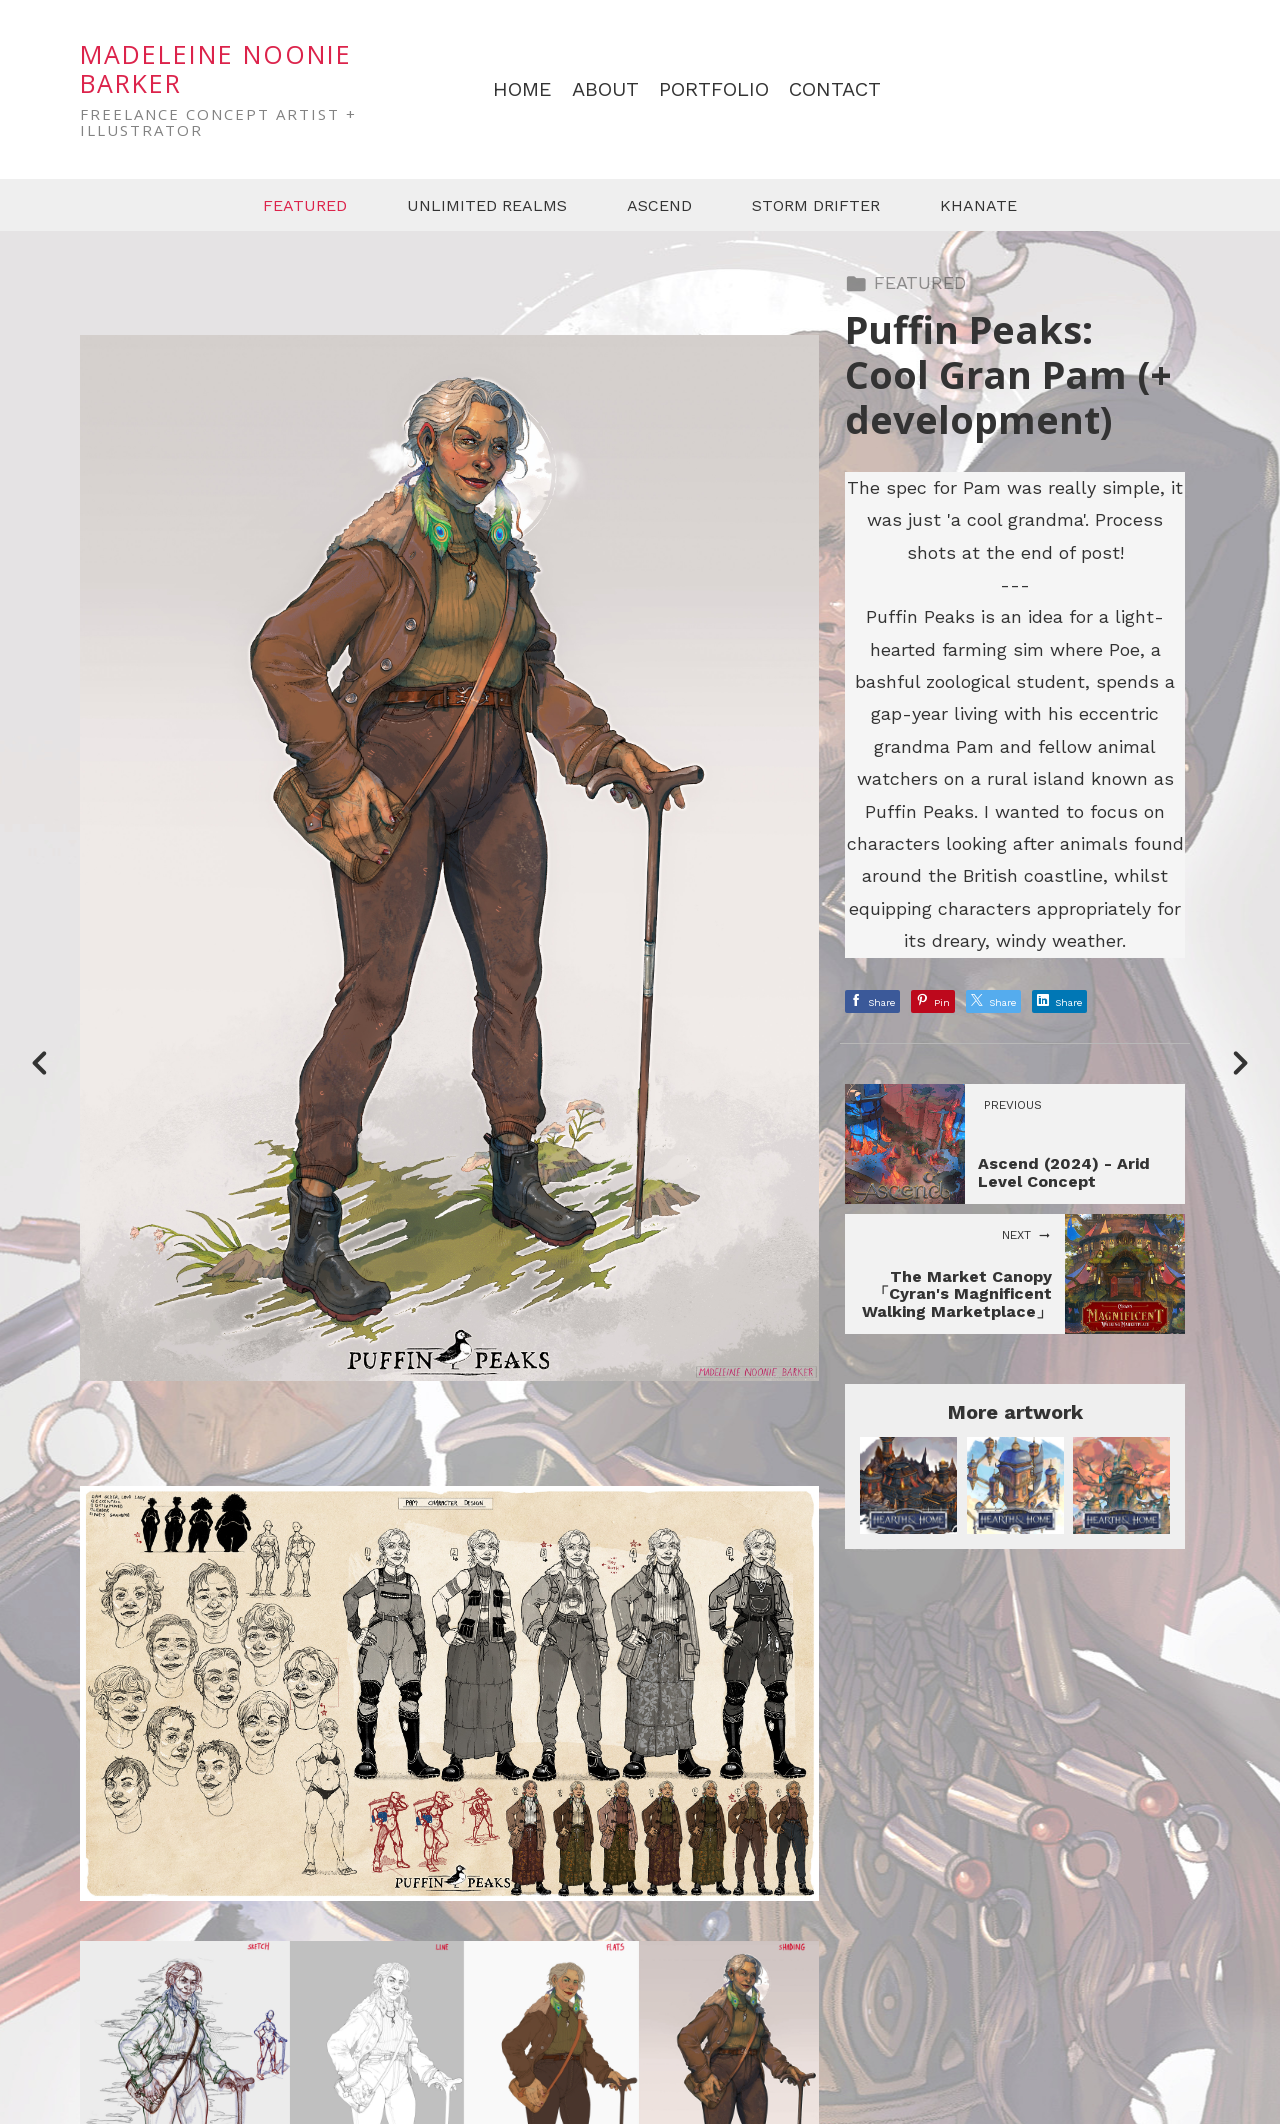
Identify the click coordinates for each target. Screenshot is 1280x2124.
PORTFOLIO (714, 89)
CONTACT (835, 89)
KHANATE (978, 205)
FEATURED (305, 205)
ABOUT (605, 89)
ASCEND (659, 205)
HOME (522, 89)
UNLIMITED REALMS (487, 205)
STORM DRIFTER (816, 205)
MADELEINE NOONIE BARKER (216, 68)
